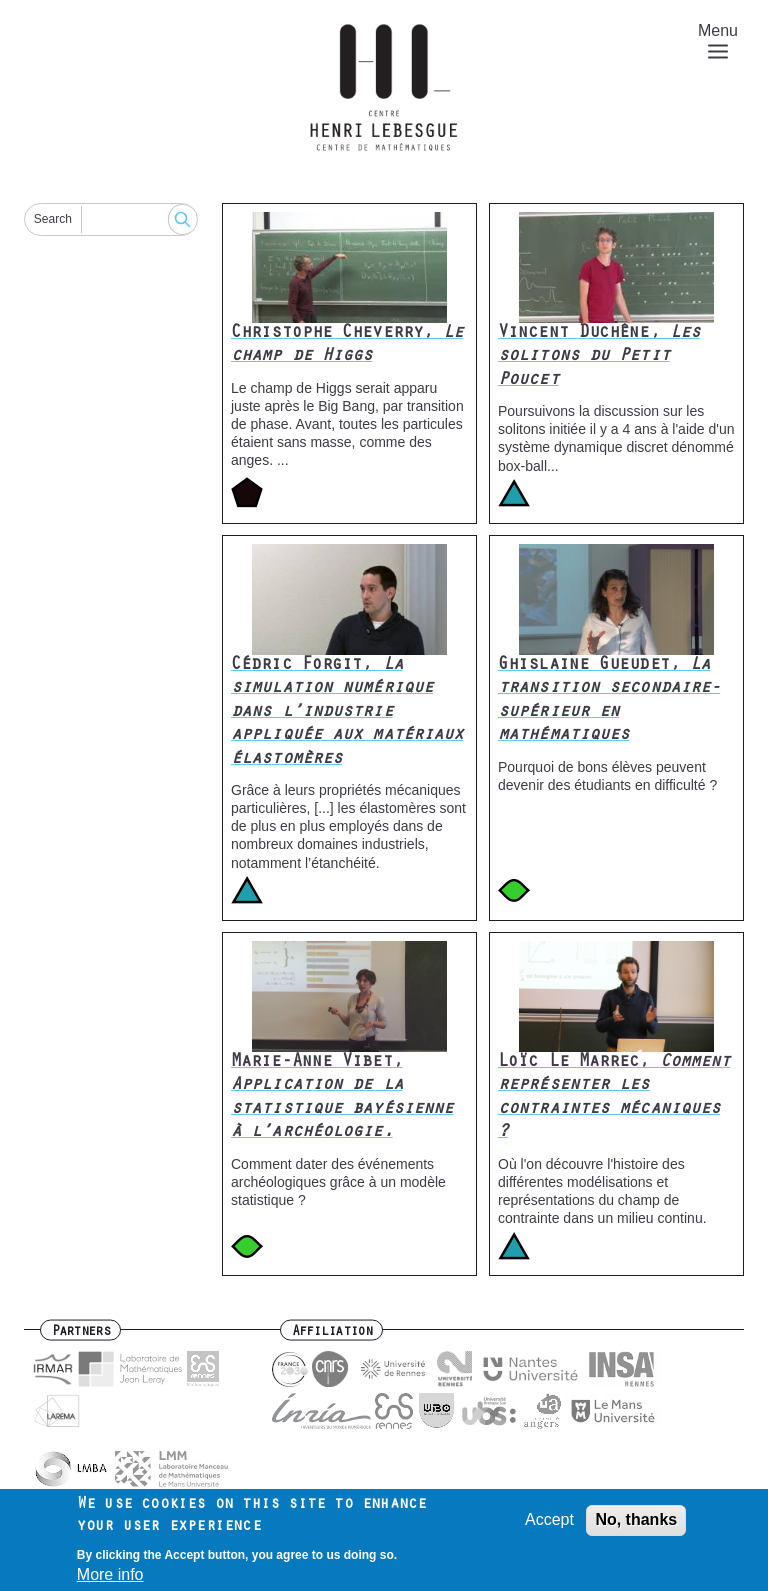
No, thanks (636, 1526)
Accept (549, 1526)
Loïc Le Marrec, (614, 1098)
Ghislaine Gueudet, (609, 701)
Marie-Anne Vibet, (342, 1098)
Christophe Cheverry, (347, 345)
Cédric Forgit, (347, 713)
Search (53, 219)
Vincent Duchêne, (599, 357)
